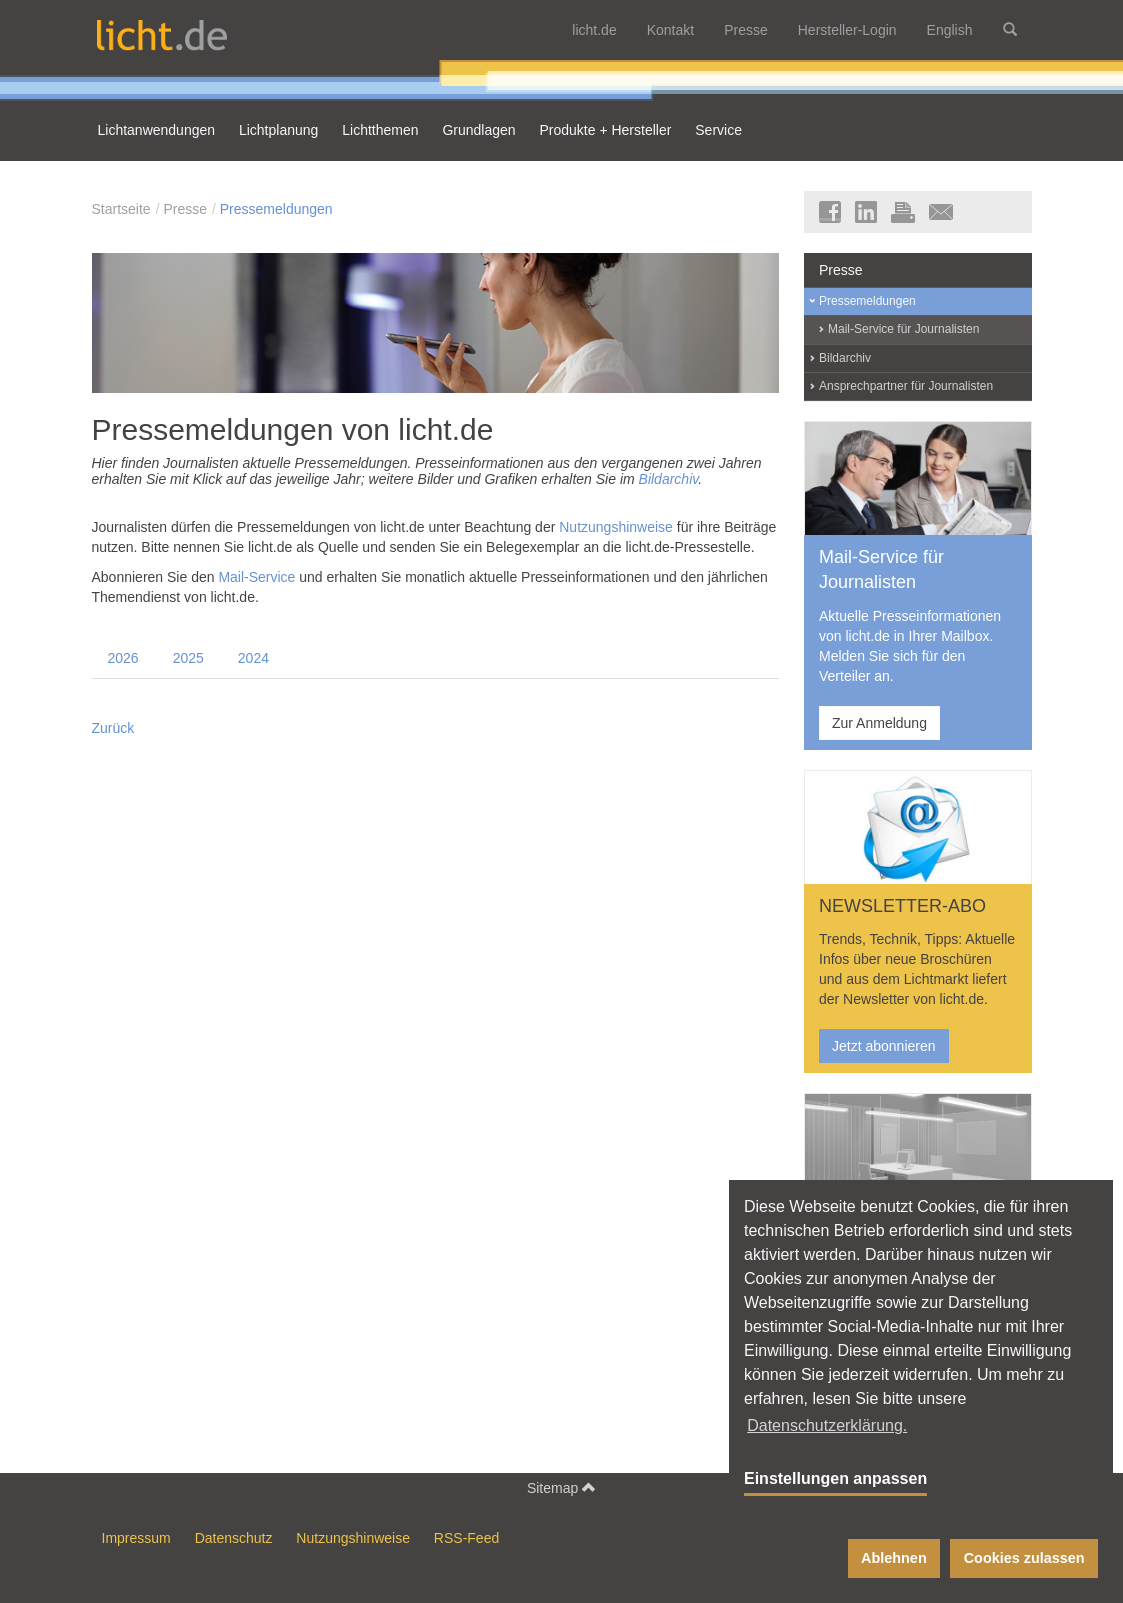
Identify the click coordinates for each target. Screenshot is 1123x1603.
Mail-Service (256, 577)
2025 (188, 658)
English (950, 30)
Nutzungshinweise (616, 527)
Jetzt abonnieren (884, 1046)
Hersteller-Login (847, 30)
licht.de (594, 30)
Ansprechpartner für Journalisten (906, 386)
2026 (123, 658)
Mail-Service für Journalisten (903, 329)
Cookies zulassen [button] (1024, 1558)
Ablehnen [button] (894, 1558)
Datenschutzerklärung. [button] (827, 1425)
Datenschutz (234, 1538)
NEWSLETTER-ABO (902, 906)
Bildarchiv (669, 479)
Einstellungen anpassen (835, 1478)
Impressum (136, 1538)
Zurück (113, 728)
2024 (253, 658)
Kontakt (670, 30)
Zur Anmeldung (879, 723)
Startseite (121, 209)
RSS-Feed (466, 1538)
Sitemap (561, 1487)
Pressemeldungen (276, 209)
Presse (746, 30)
